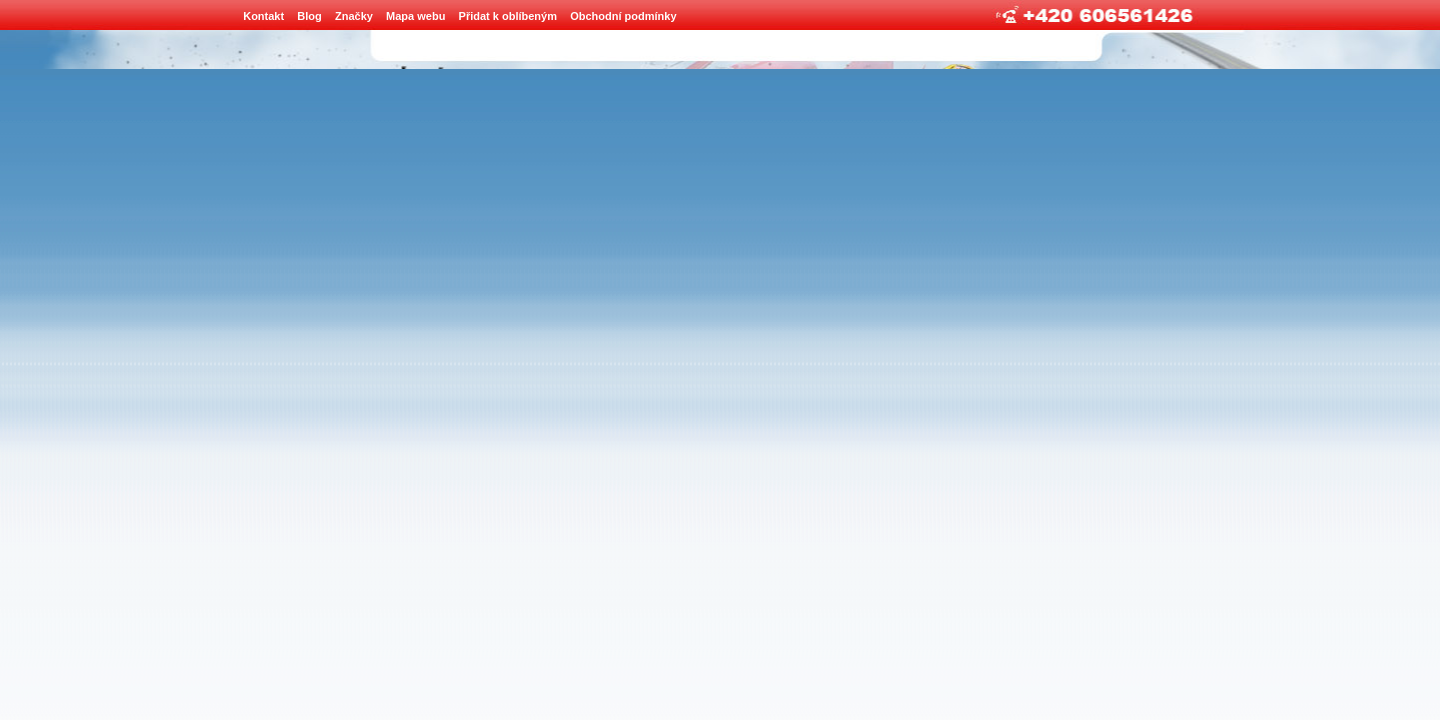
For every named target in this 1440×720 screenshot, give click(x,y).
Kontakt (263, 16)
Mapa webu (415, 16)
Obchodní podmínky (623, 16)
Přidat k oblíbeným (508, 16)
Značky (354, 16)
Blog (309, 16)
